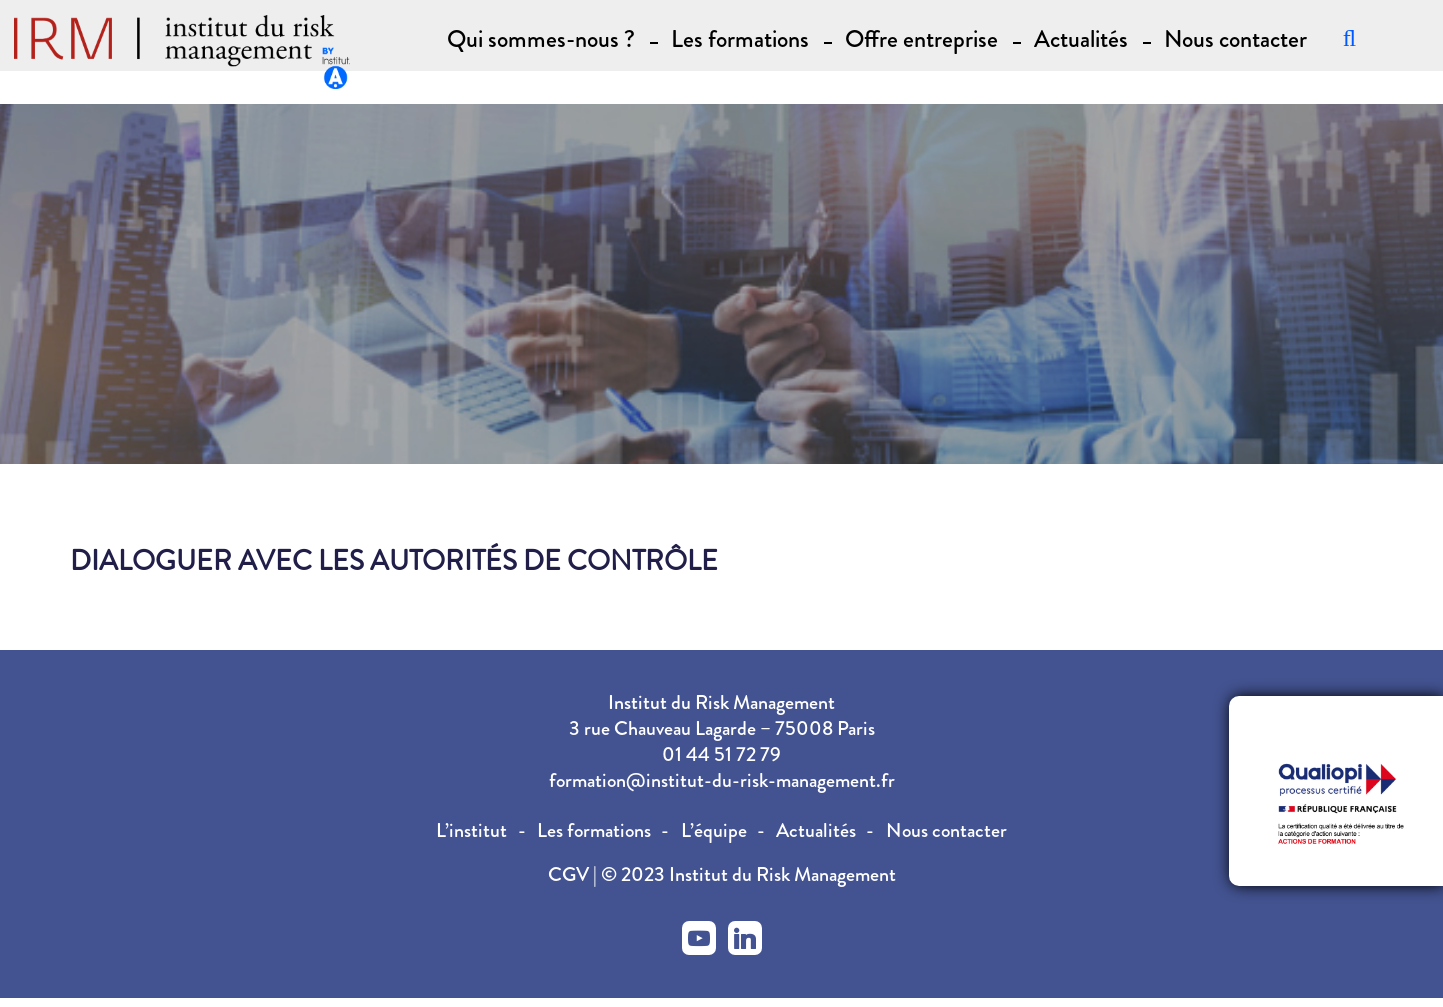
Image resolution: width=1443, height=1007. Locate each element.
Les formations (594, 830)
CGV (570, 874)
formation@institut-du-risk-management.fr (722, 780)
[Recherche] (1349, 42)
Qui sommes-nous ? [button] (541, 39)
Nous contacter (1235, 39)
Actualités (1081, 39)
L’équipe (714, 830)
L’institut (471, 830)
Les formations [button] (740, 39)
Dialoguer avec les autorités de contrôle (394, 560)
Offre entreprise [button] (921, 39)
